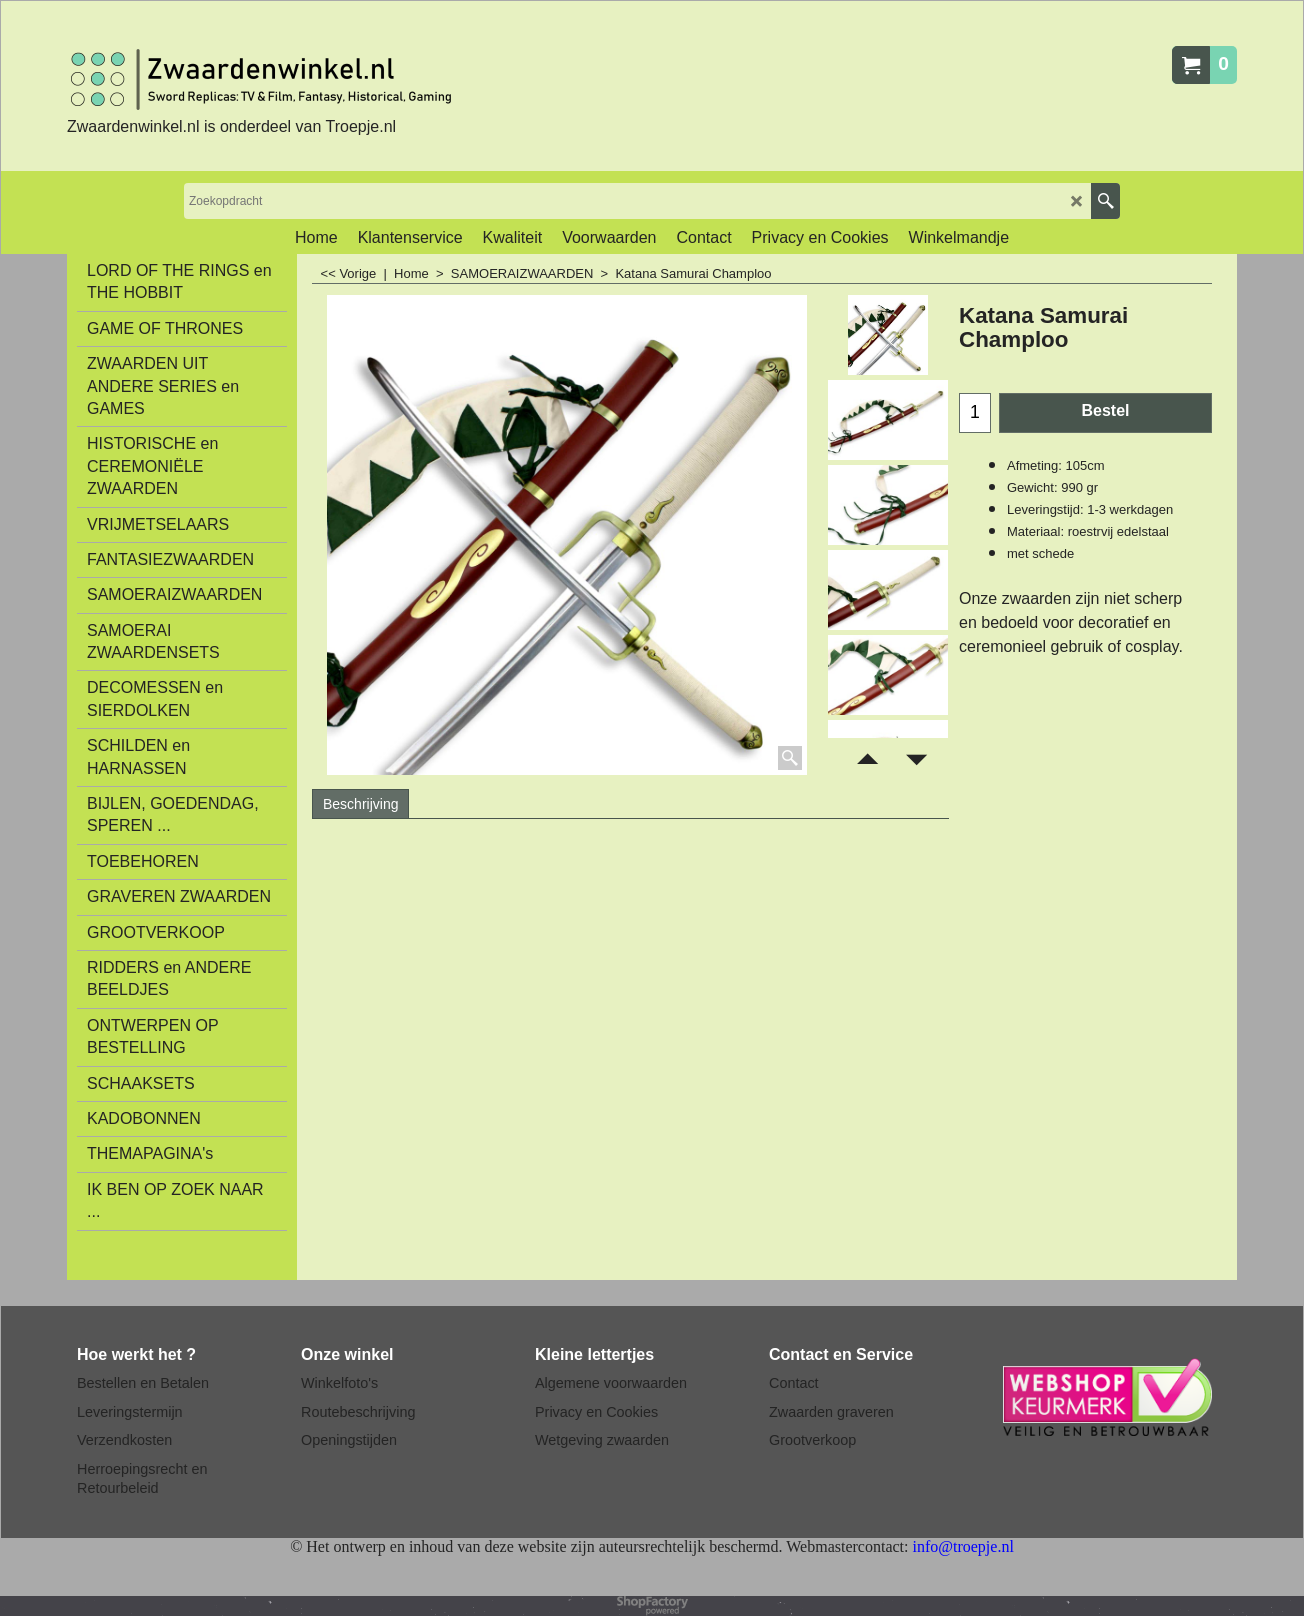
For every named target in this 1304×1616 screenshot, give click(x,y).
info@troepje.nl (962, 1546)
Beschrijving (360, 804)
